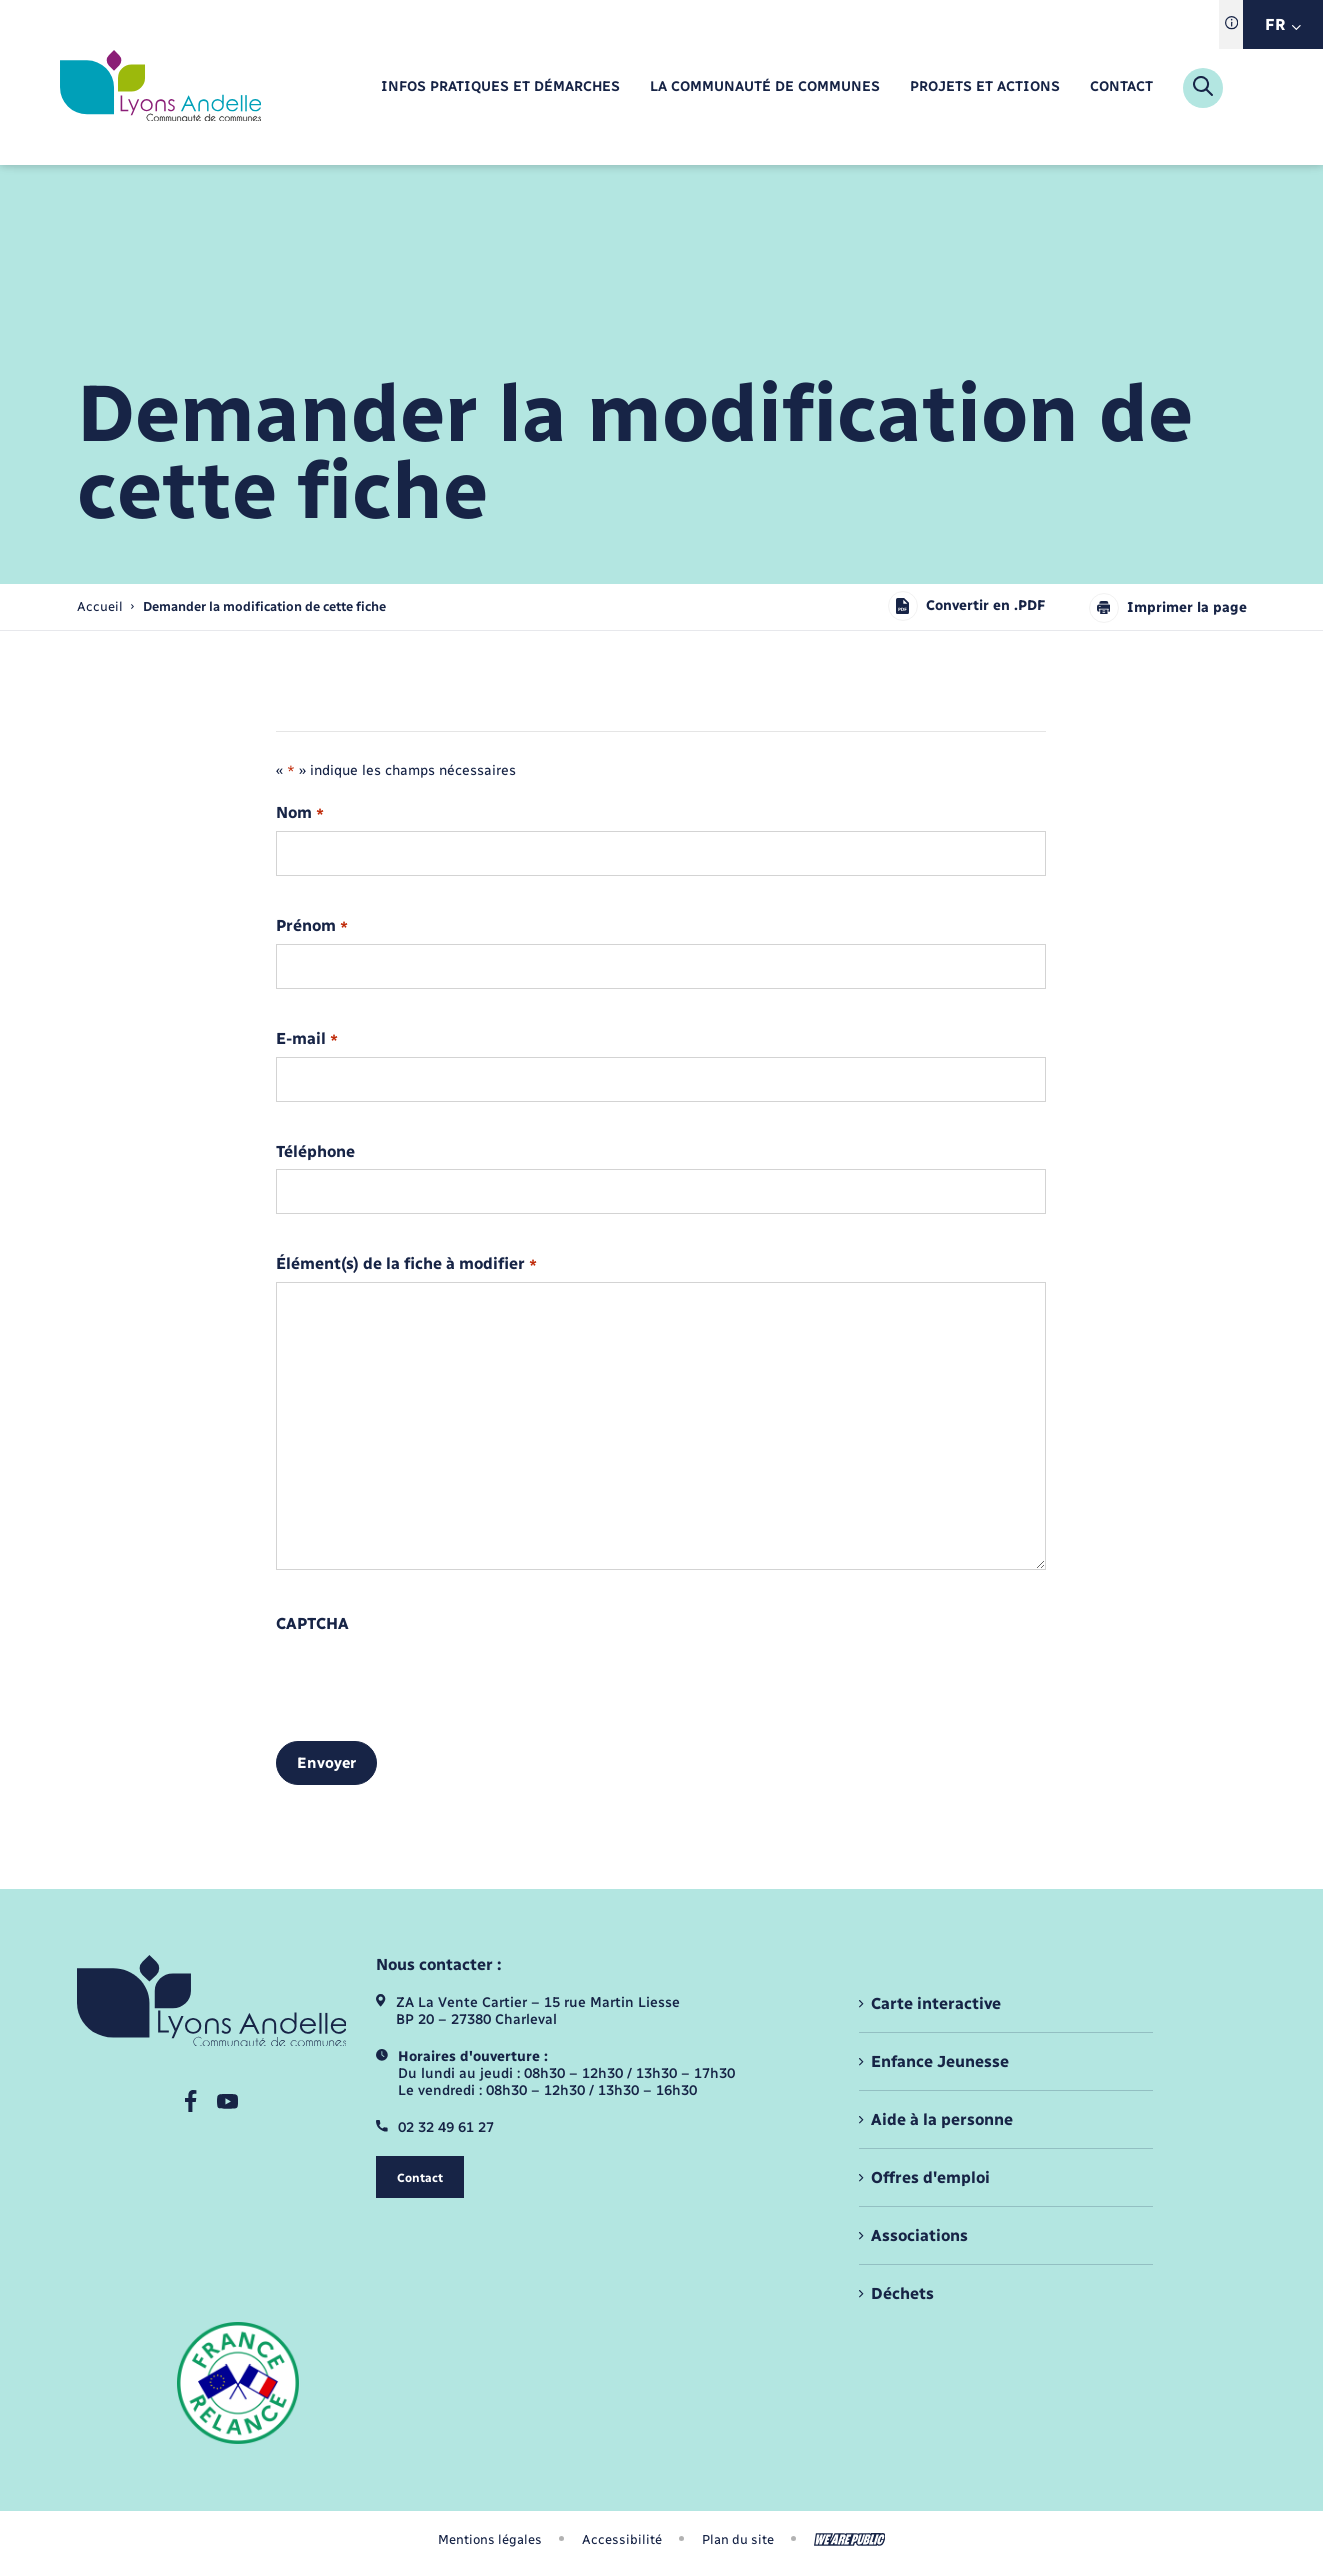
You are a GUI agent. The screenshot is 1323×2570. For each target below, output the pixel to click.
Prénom (311, 926)
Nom (299, 813)
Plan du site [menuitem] (738, 2539)
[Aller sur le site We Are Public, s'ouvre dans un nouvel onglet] (850, 2539)
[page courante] (264, 606)
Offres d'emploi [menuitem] (930, 2177)
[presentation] (428, 1680)
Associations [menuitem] (919, 2235)
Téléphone (315, 1152)
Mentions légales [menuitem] (490, 2539)
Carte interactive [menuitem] (936, 2003)
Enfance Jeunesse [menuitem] (940, 2061)
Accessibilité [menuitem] (622, 2539)
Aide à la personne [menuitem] (942, 2119)
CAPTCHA (312, 1624)
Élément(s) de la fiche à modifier (406, 1264)
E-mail (306, 1039)
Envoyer (326, 1763)
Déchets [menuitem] (902, 2293)
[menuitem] (499, 87)
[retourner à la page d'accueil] (160, 87)
